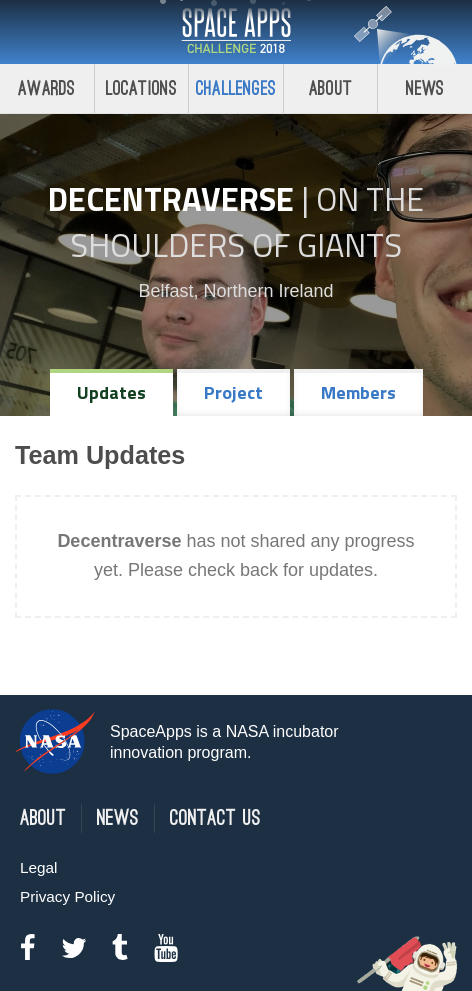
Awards (46, 88)
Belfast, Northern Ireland (235, 291)
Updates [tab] (111, 392)
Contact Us (215, 818)
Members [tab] (358, 392)
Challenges (236, 88)
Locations (142, 88)
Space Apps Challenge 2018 (236, 32)
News (425, 88)
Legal (38, 867)
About (330, 88)
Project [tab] (233, 392)
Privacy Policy (67, 896)
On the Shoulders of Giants (247, 222)
